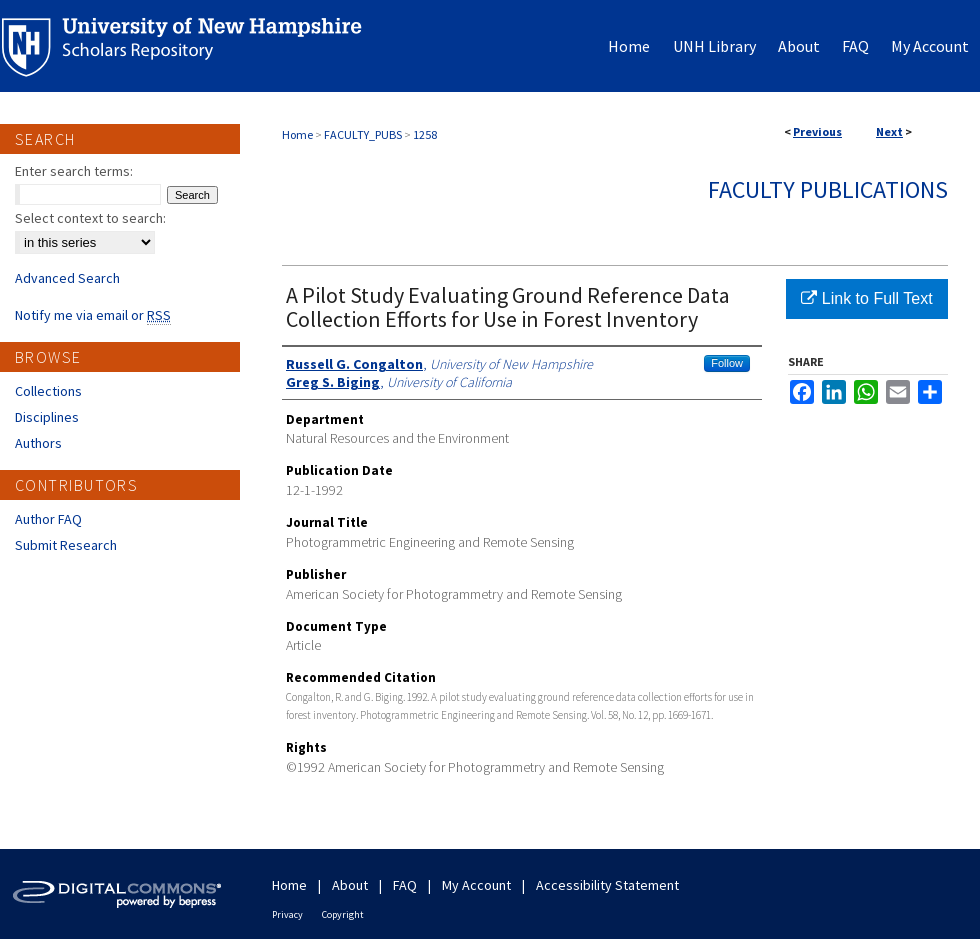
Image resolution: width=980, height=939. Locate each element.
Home (297, 134)
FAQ (405, 885)
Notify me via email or (93, 315)
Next (889, 131)
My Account (476, 885)
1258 (425, 134)
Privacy (287, 914)
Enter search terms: (74, 171)
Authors (38, 443)
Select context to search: (90, 218)
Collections (48, 391)
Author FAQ (48, 519)
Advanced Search (67, 278)
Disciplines (47, 417)
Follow (727, 363)
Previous (817, 131)
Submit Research (66, 545)
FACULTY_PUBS (363, 134)
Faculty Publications (828, 189)
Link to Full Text (866, 298)
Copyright (343, 914)
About (350, 885)
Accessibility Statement (607, 885)
